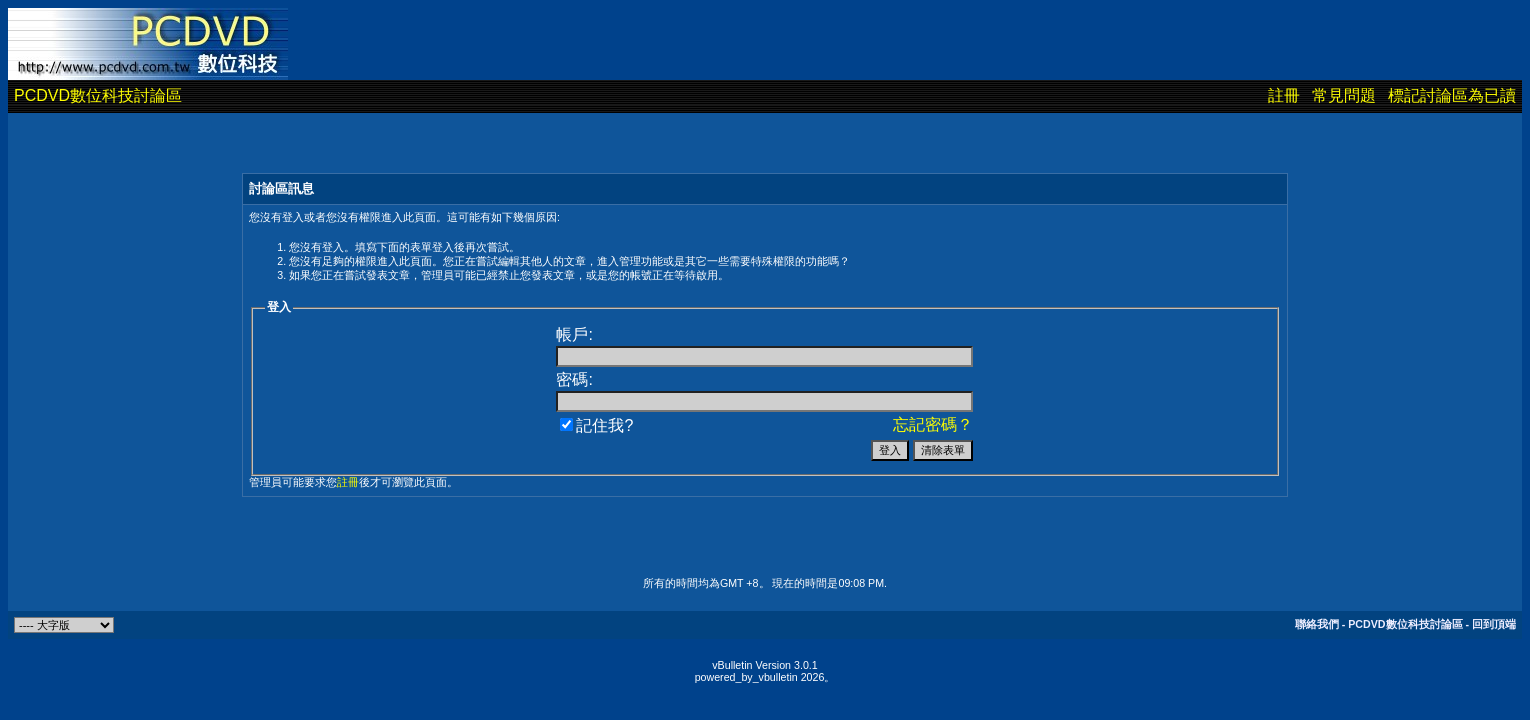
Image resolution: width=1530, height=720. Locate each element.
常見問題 (1344, 95)
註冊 (1284, 95)
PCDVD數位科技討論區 (98, 95)
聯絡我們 (1317, 624)
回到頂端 (1494, 624)
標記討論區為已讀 (1452, 95)
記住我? (596, 425)
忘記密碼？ (933, 424)
